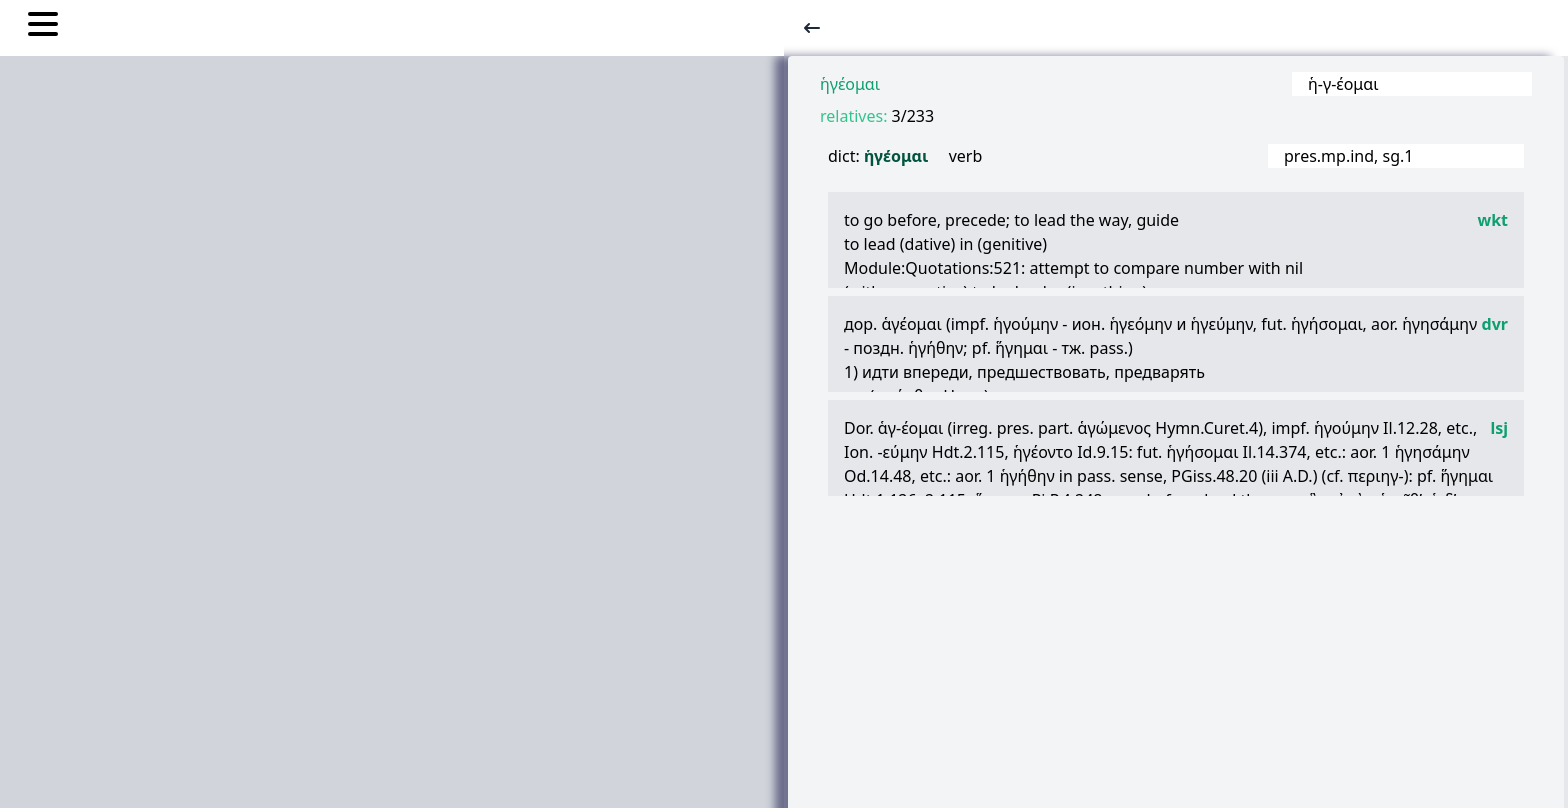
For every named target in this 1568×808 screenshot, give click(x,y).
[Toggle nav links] (43, 27)
